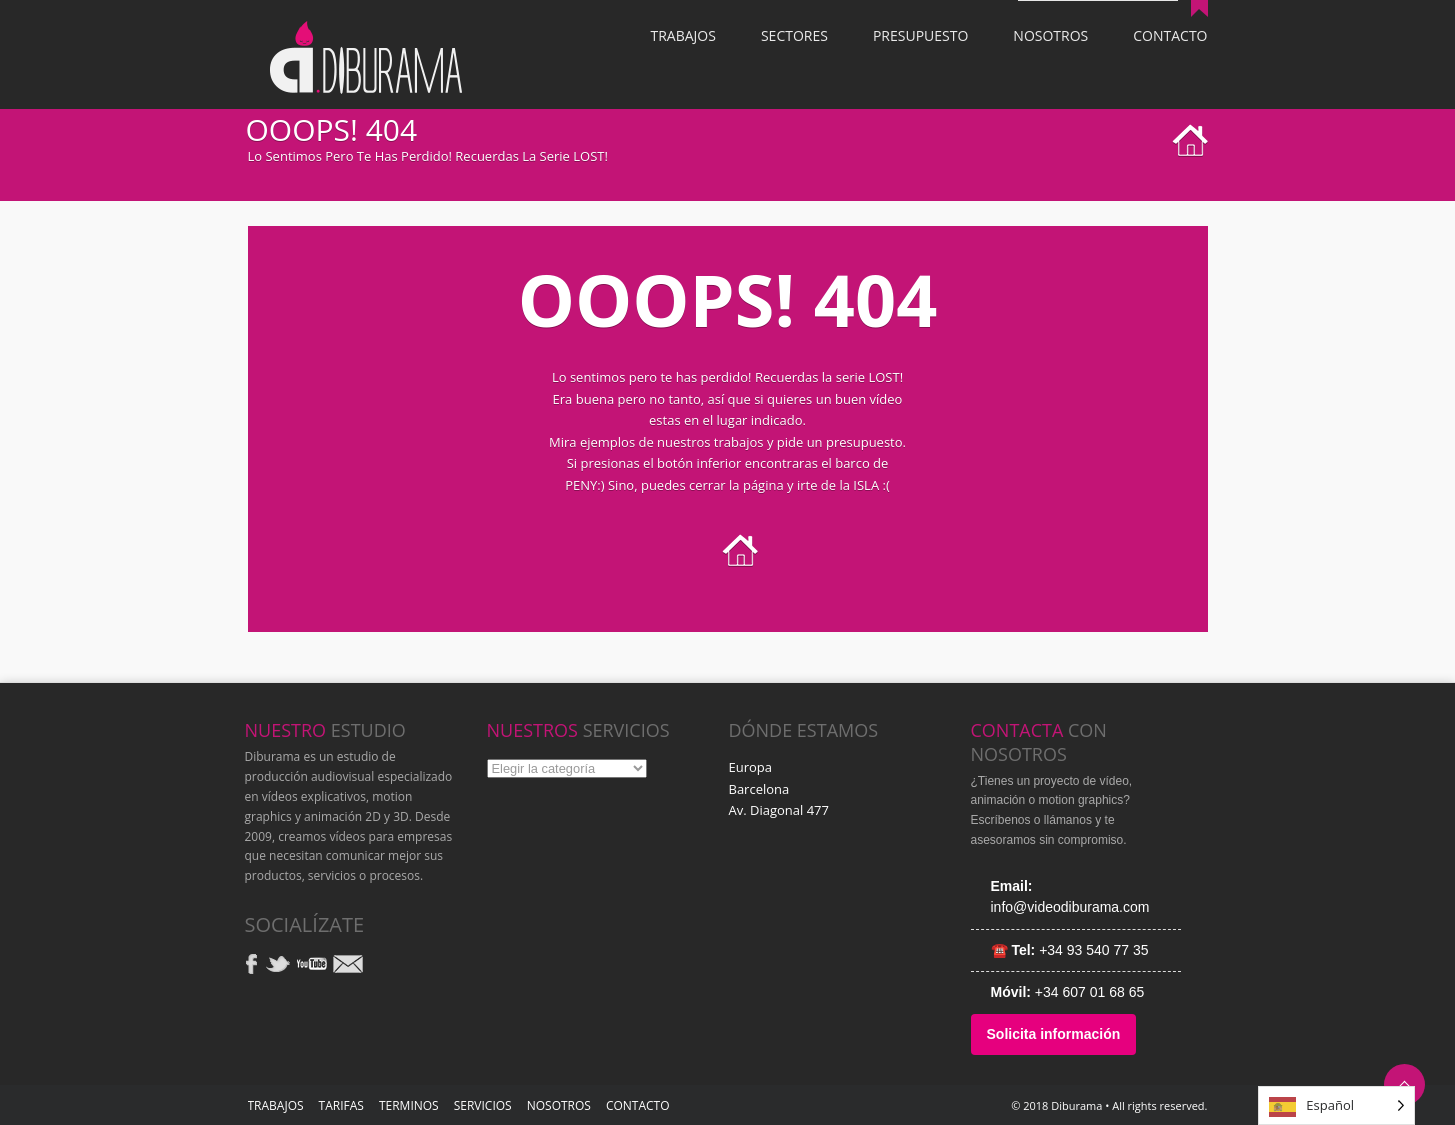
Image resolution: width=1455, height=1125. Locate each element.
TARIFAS (341, 1105)
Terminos (409, 1105)
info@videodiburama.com (1070, 907)
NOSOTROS (559, 1105)
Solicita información (1054, 1034)
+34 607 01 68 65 (1089, 992)
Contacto (638, 1105)
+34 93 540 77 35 (1093, 950)
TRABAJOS (276, 1105)
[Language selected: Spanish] (1336, 1105)
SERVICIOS (483, 1105)
